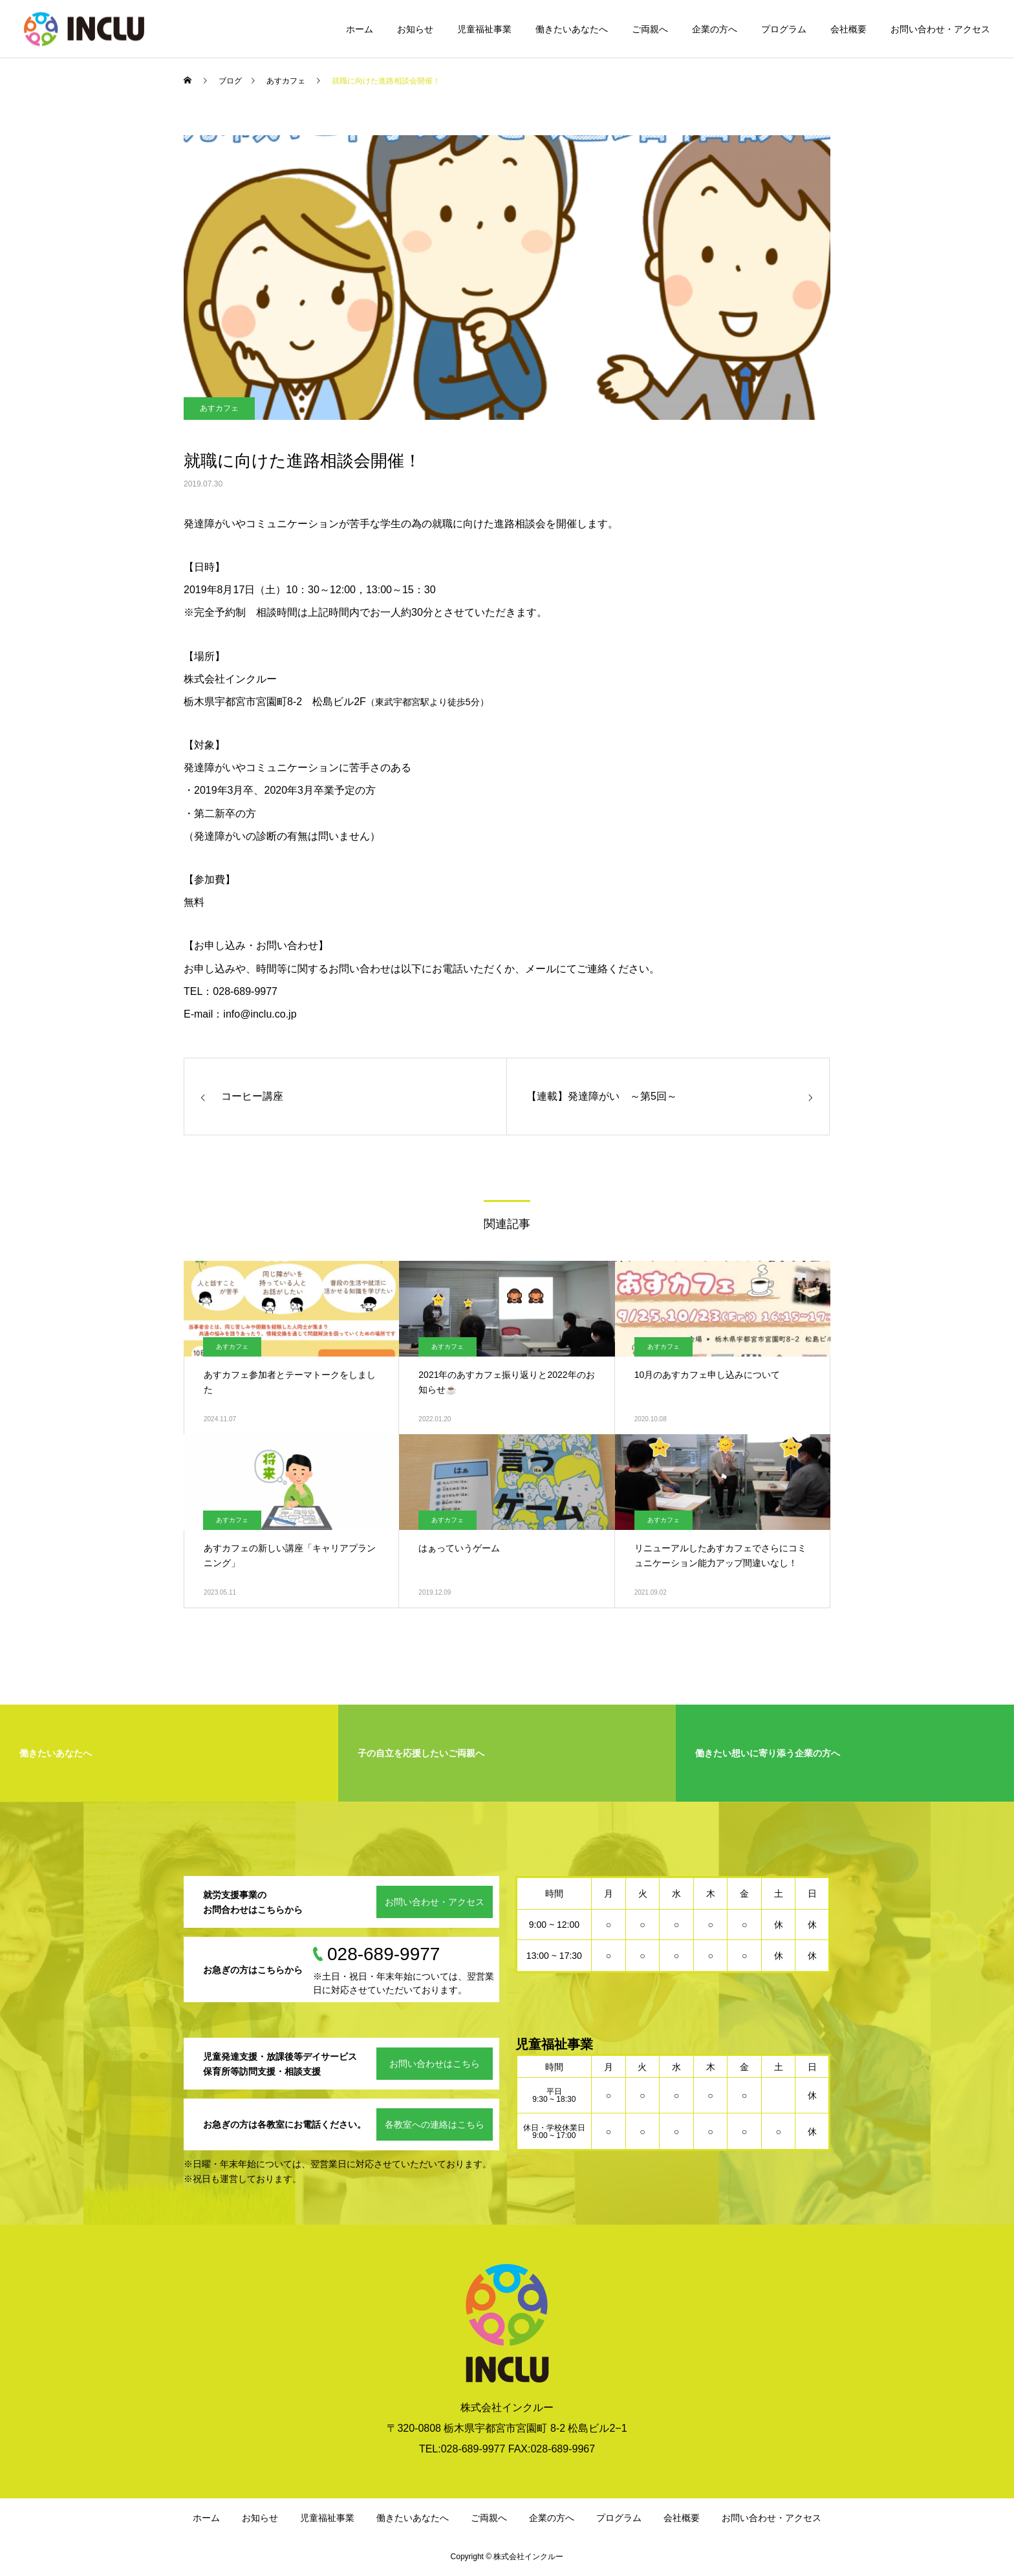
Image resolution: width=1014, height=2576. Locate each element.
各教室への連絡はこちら (434, 2124)
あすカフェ (219, 408)
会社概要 (848, 29)
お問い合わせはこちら (434, 2063)
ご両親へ (650, 29)
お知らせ (415, 29)
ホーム (359, 29)
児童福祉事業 (484, 29)
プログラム (783, 29)
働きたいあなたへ (571, 29)
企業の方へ (714, 29)
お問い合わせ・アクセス (940, 29)
